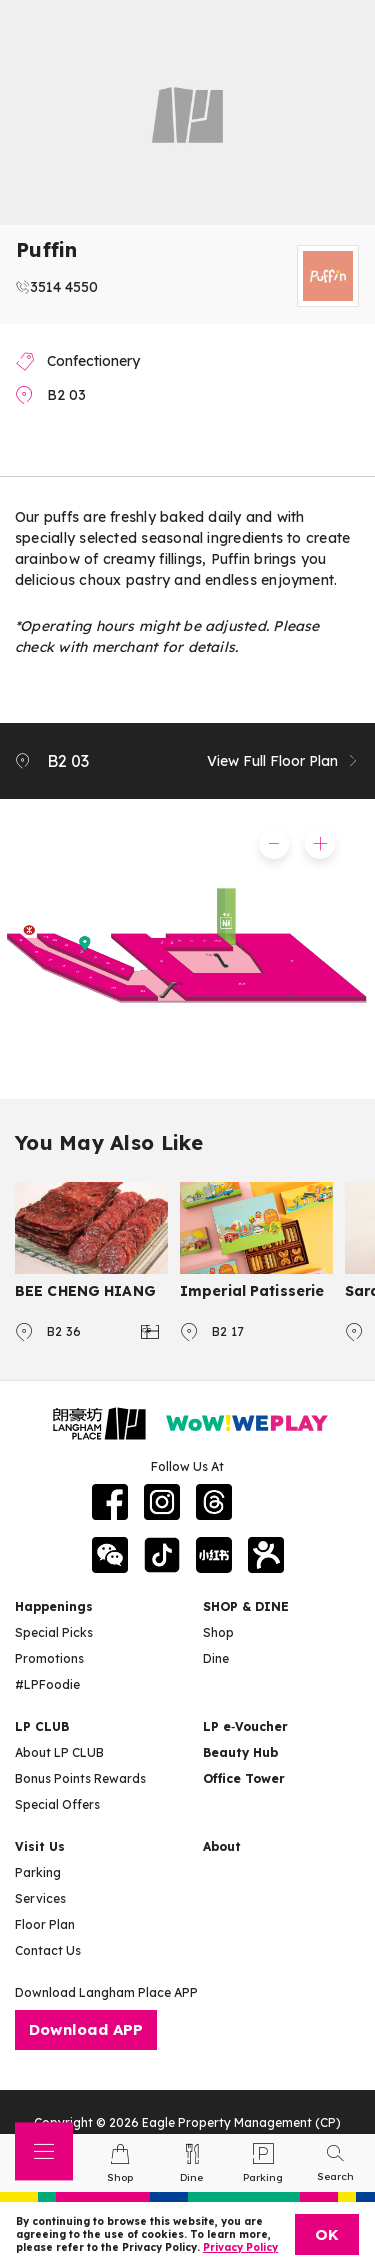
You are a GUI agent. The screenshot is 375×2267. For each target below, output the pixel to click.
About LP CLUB (59, 1752)
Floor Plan (45, 1924)
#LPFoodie (47, 1684)
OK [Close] (327, 2234)
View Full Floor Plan (283, 761)
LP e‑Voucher (245, 1726)
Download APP (86, 2029)
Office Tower (244, 1778)
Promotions (49, 1658)
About (222, 1846)
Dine (216, 1658)
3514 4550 (64, 287)
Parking (38, 1872)
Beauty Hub (240, 1752)
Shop (218, 1632)
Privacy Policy (240, 2247)
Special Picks (54, 1632)
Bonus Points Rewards (80, 1778)
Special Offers (57, 1804)
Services (40, 1898)
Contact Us (48, 1950)
